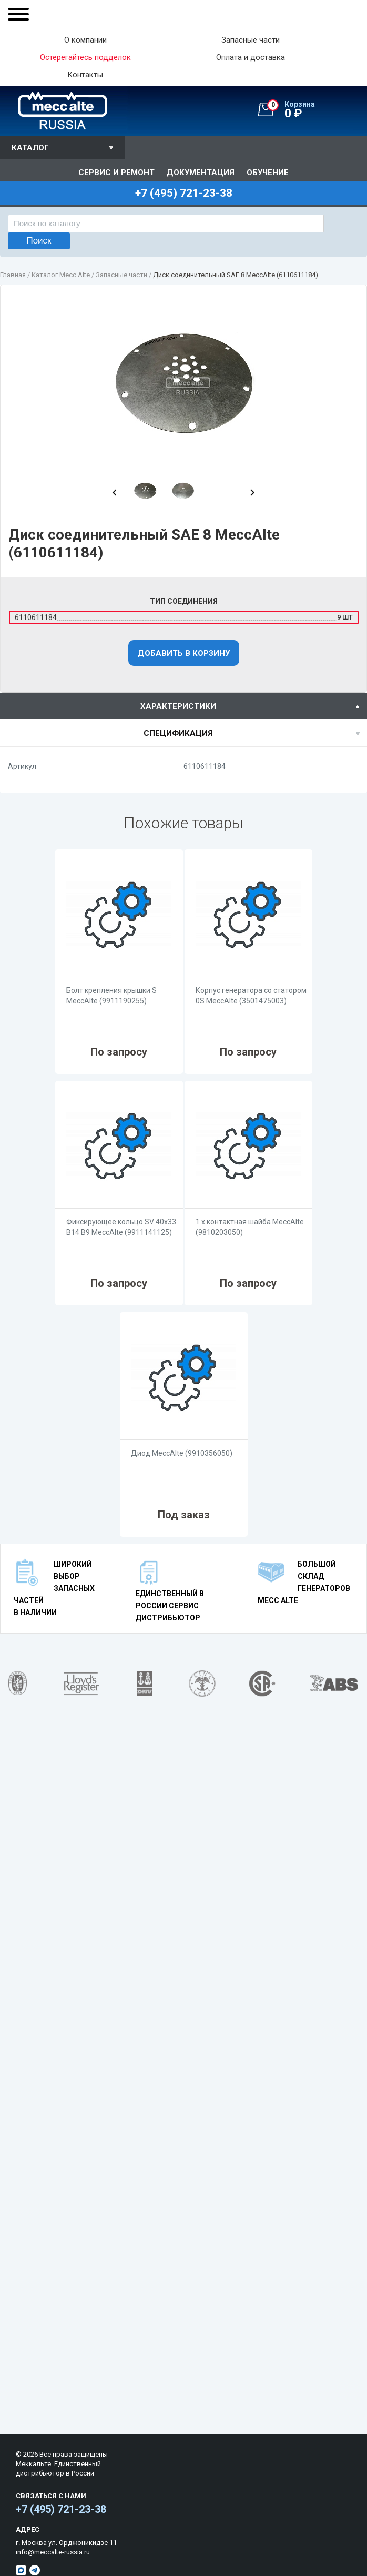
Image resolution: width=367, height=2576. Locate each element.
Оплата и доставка (250, 57)
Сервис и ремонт (116, 172)
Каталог (30, 148)
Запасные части (250, 40)
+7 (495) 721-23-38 (61, 2509)
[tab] (183, 706)
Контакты (85, 74)
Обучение (268, 172)
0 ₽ (317, 109)
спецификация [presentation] (178, 733)
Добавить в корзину (184, 653)
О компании (85, 40)
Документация (201, 172)
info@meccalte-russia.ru (53, 2552)
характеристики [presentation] (178, 706)
